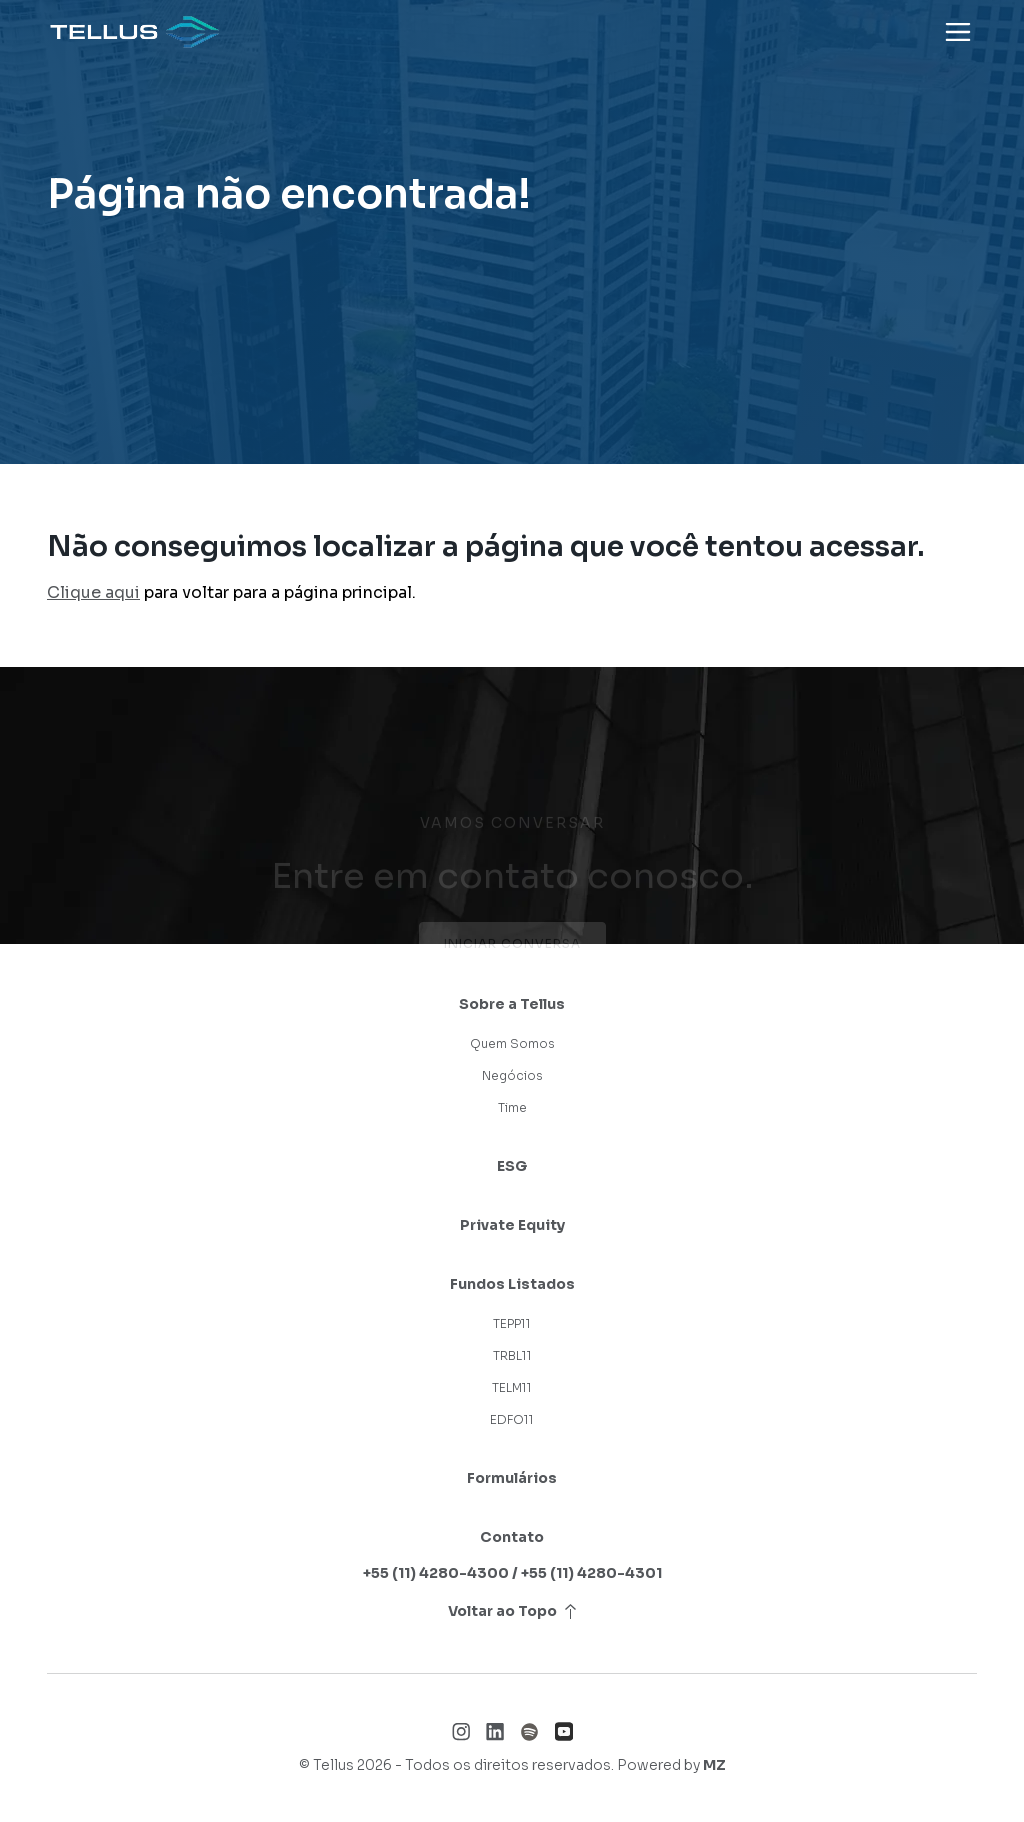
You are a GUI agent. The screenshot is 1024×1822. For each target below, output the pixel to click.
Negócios (512, 1075)
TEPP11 (512, 1323)
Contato (512, 1537)
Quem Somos (512, 1043)
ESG (512, 1166)
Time (512, 1107)
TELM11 (512, 1387)
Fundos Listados (512, 1284)
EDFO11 (512, 1419)
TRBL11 (512, 1355)
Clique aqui (93, 592)
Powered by (671, 1765)
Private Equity (512, 1225)
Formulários (512, 1478)
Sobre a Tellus (512, 1004)
